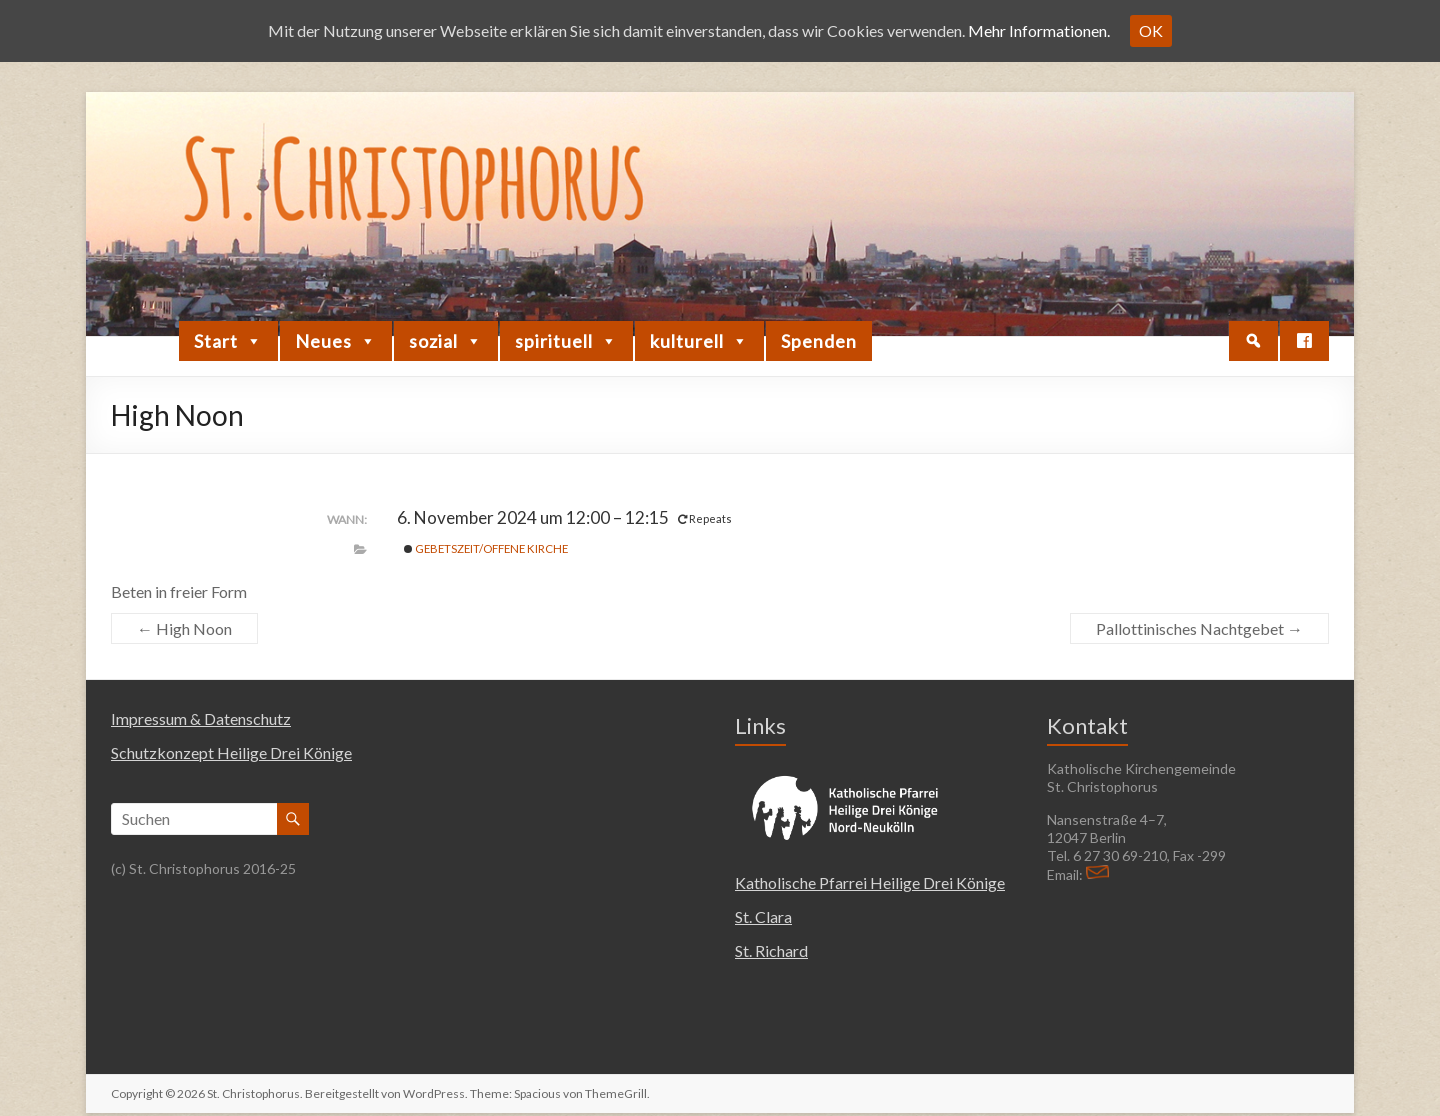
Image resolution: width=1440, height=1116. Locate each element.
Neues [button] (336, 341)
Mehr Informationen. (1039, 30)
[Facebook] (1304, 341)
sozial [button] (446, 341)
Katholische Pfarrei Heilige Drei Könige (870, 882)
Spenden (819, 341)
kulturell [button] (699, 341)
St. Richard (771, 950)
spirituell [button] (566, 341)
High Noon (184, 628)
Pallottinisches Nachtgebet (1199, 628)
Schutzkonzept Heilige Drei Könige (231, 752)
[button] (1253, 341)
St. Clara (763, 916)
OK (1151, 30)
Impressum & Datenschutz (201, 718)
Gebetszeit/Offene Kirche (486, 548)
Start (228, 341)
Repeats (706, 518)
